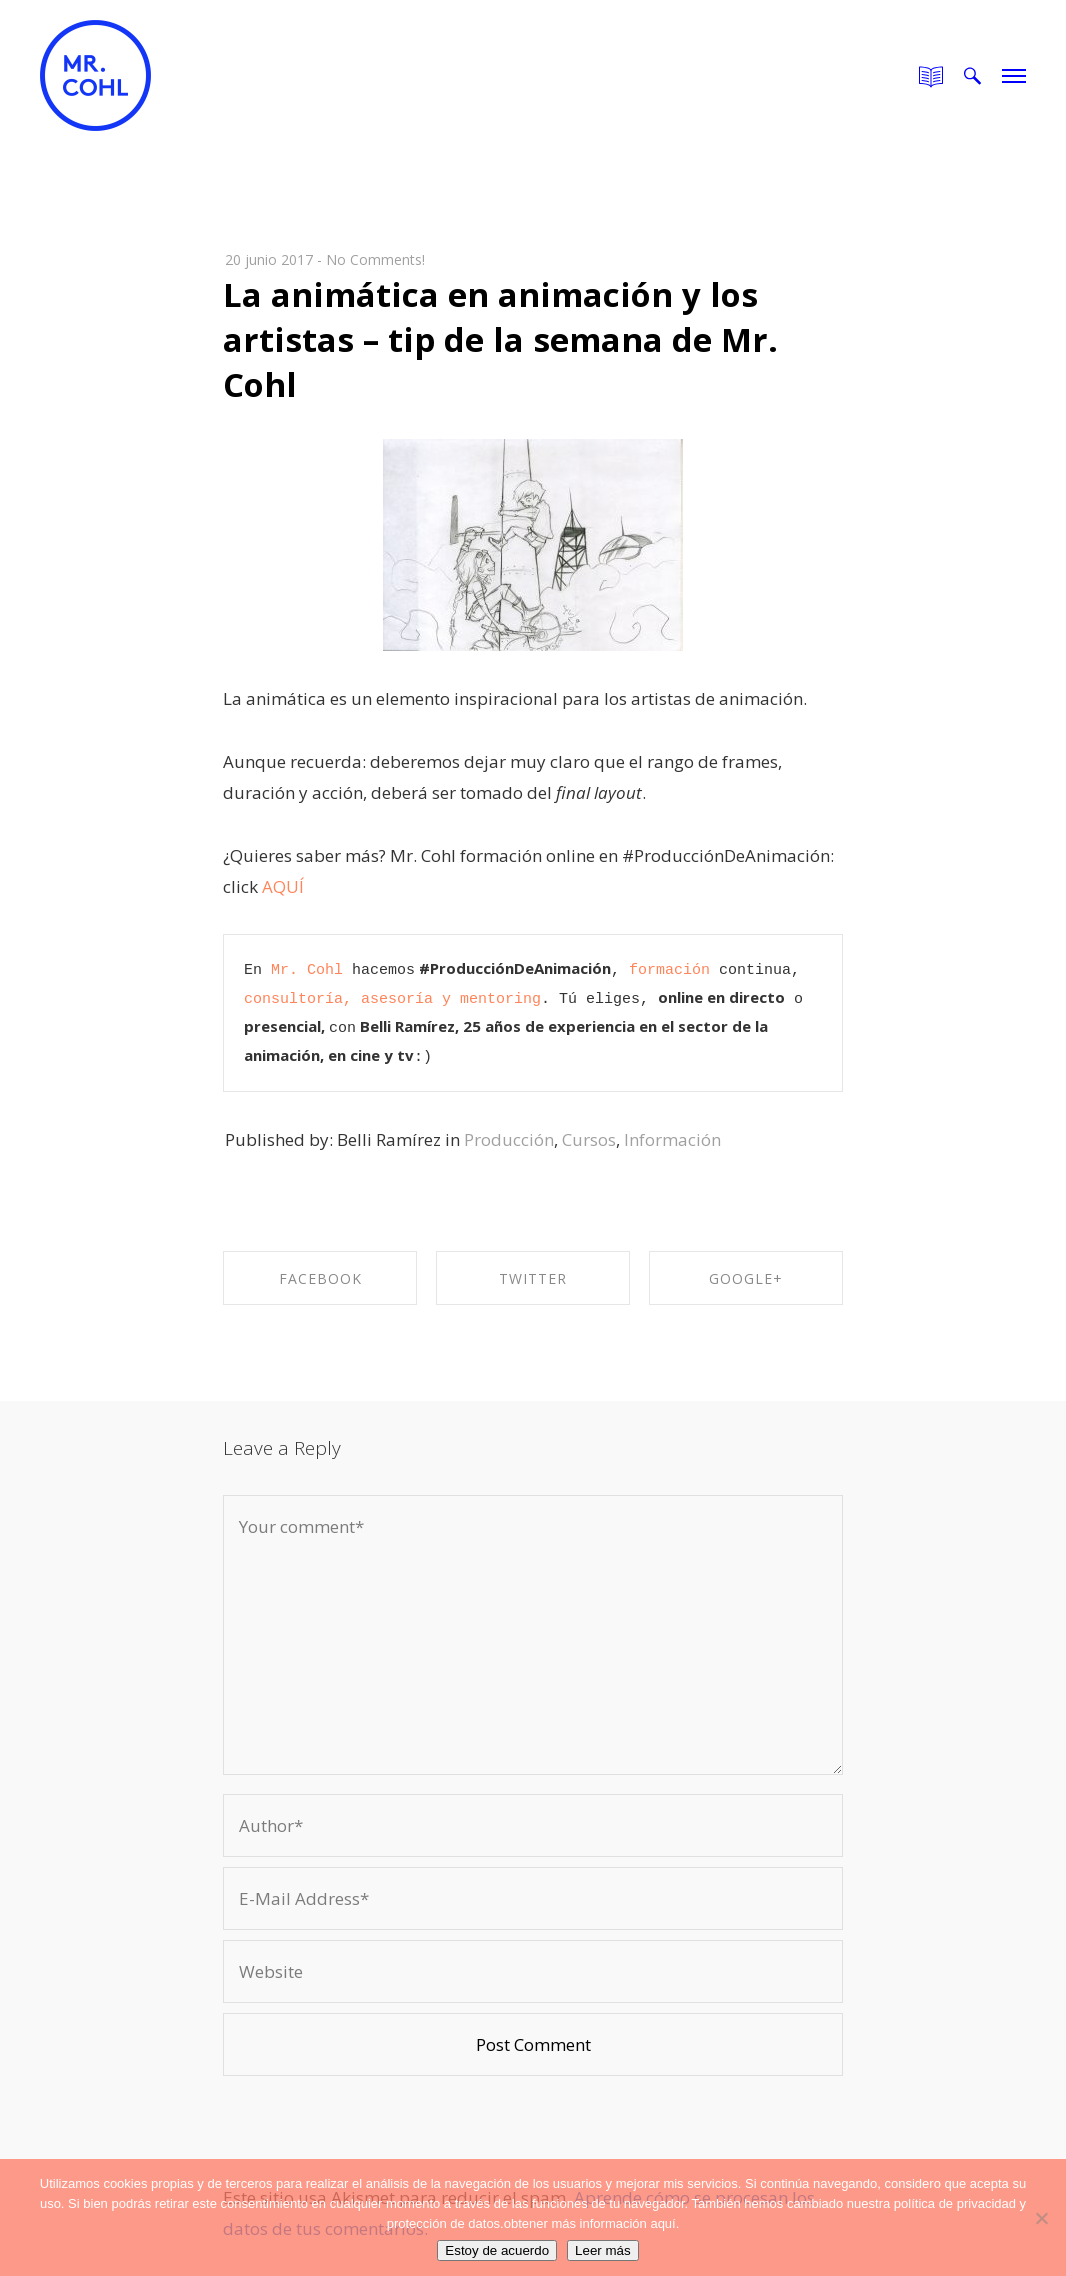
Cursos (589, 1139)
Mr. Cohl (307, 970)
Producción (509, 1139)
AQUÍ (283, 886)
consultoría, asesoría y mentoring (392, 999)
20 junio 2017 (269, 259)
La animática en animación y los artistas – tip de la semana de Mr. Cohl (500, 339)
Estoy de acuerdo (497, 2250)
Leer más (603, 2250)
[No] (1041, 2218)
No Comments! (375, 259)
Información (672, 1139)
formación (669, 970)
